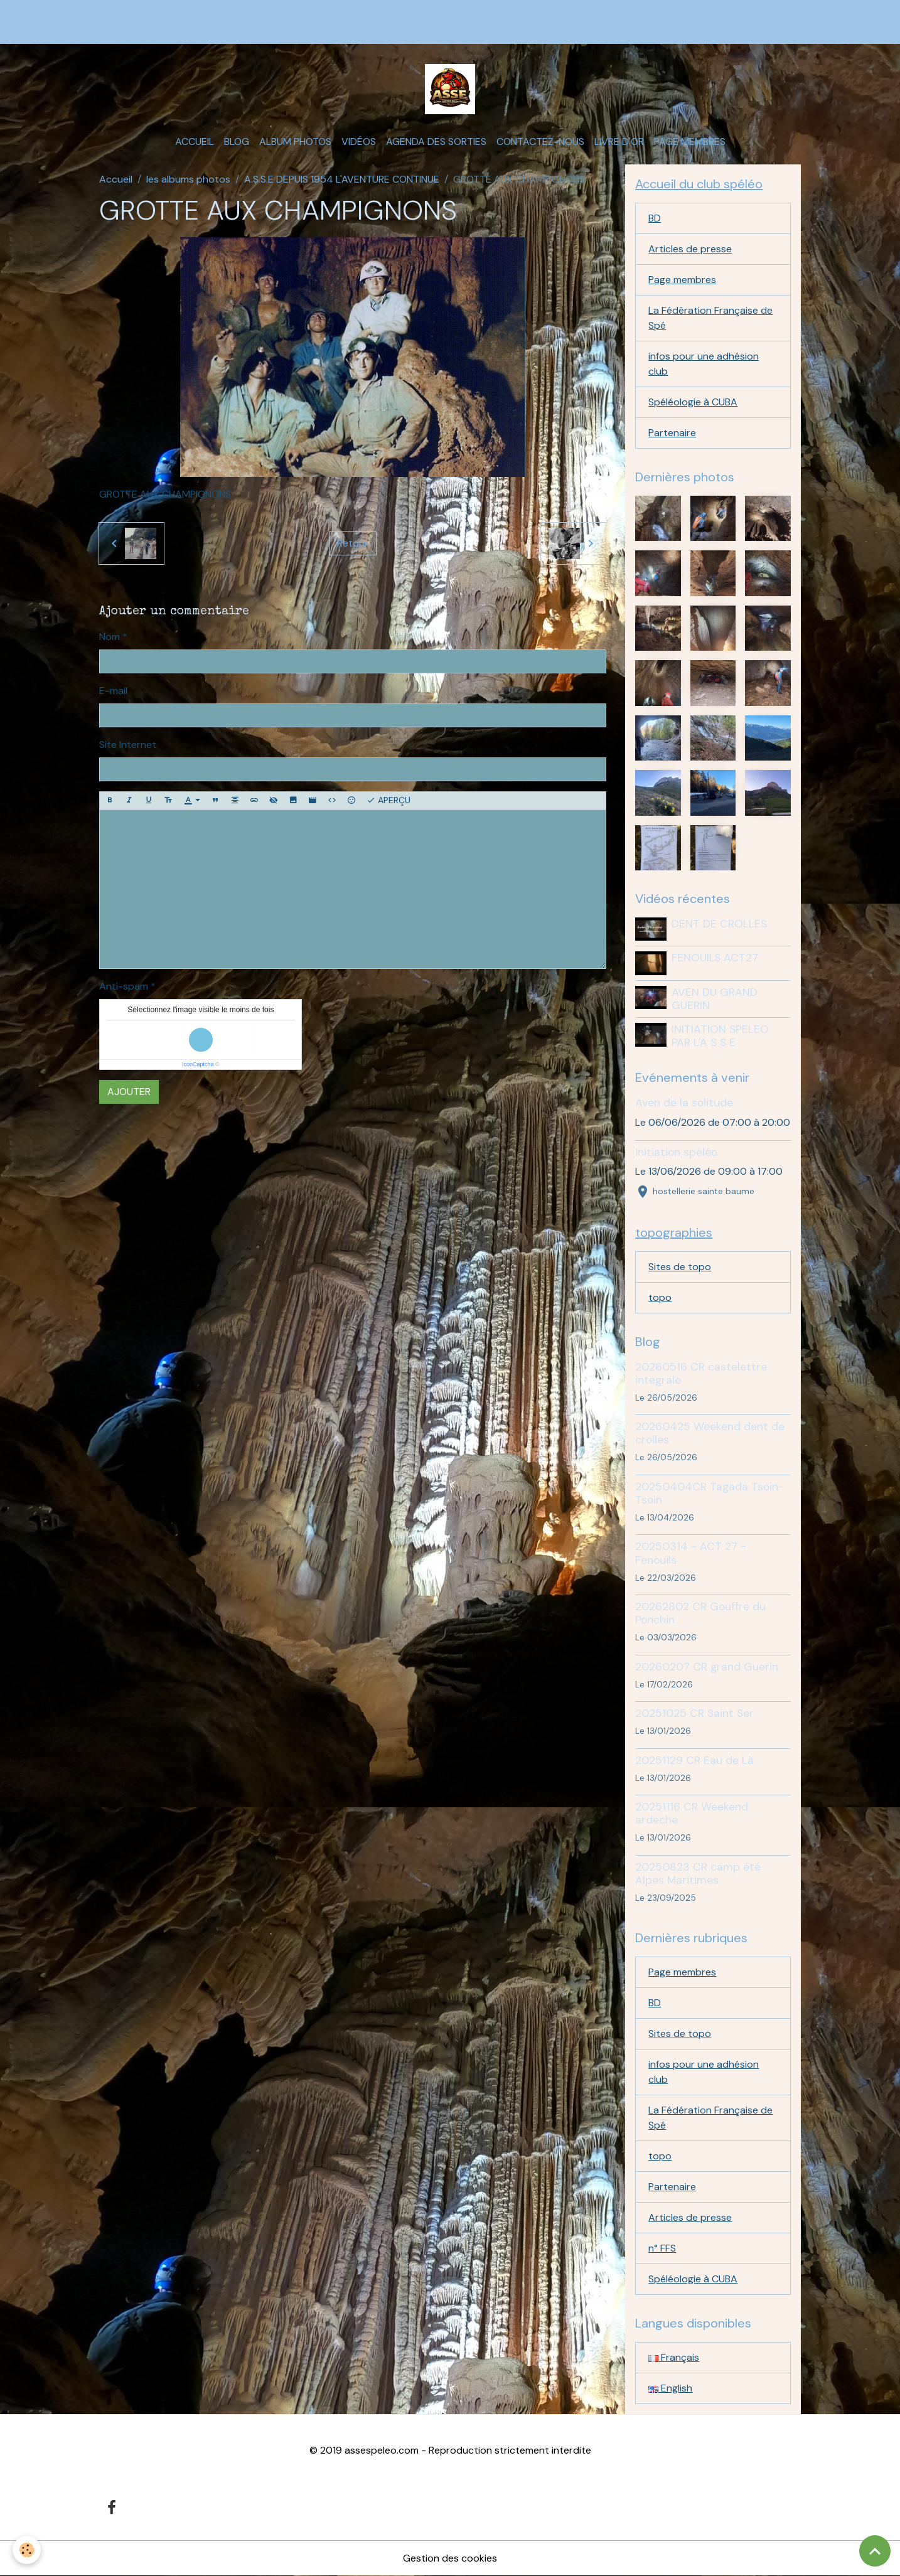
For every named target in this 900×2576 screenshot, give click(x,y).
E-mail (113, 690)
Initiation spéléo (676, 1152)
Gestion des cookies (450, 2558)
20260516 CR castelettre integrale (701, 1373)
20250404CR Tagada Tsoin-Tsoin (709, 1493)
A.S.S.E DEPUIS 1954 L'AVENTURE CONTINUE (341, 179)
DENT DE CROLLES (719, 924)
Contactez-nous (540, 141)
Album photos (295, 141)
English (670, 2388)
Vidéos (358, 141)
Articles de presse (690, 248)
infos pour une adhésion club (703, 364)
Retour (352, 543)
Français (673, 2357)
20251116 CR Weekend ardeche (691, 1813)
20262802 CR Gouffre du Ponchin (700, 1613)
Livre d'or (619, 141)
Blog (236, 141)
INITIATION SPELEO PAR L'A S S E (720, 1035)
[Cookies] (27, 2550)
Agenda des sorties (436, 141)
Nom (109, 636)
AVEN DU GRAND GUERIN (715, 998)
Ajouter (129, 1091)
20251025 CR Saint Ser (694, 1713)
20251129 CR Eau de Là (694, 1760)
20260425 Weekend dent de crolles (710, 1432)
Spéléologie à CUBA (692, 402)
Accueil (194, 141)
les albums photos (188, 179)
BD (654, 218)
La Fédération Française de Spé (710, 318)
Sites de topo (679, 1266)
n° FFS (662, 2248)
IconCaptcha (198, 1064)
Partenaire (672, 432)
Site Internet (127, 744)
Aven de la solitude (684, 1102)
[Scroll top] (875, 2551)
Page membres (690, 141)
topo (660, 1297)
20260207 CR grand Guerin (706, 1667)
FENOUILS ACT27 (715, 958)
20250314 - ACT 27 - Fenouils (690, 1552)
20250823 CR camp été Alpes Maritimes (698, 1873)
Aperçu (388, 800)
